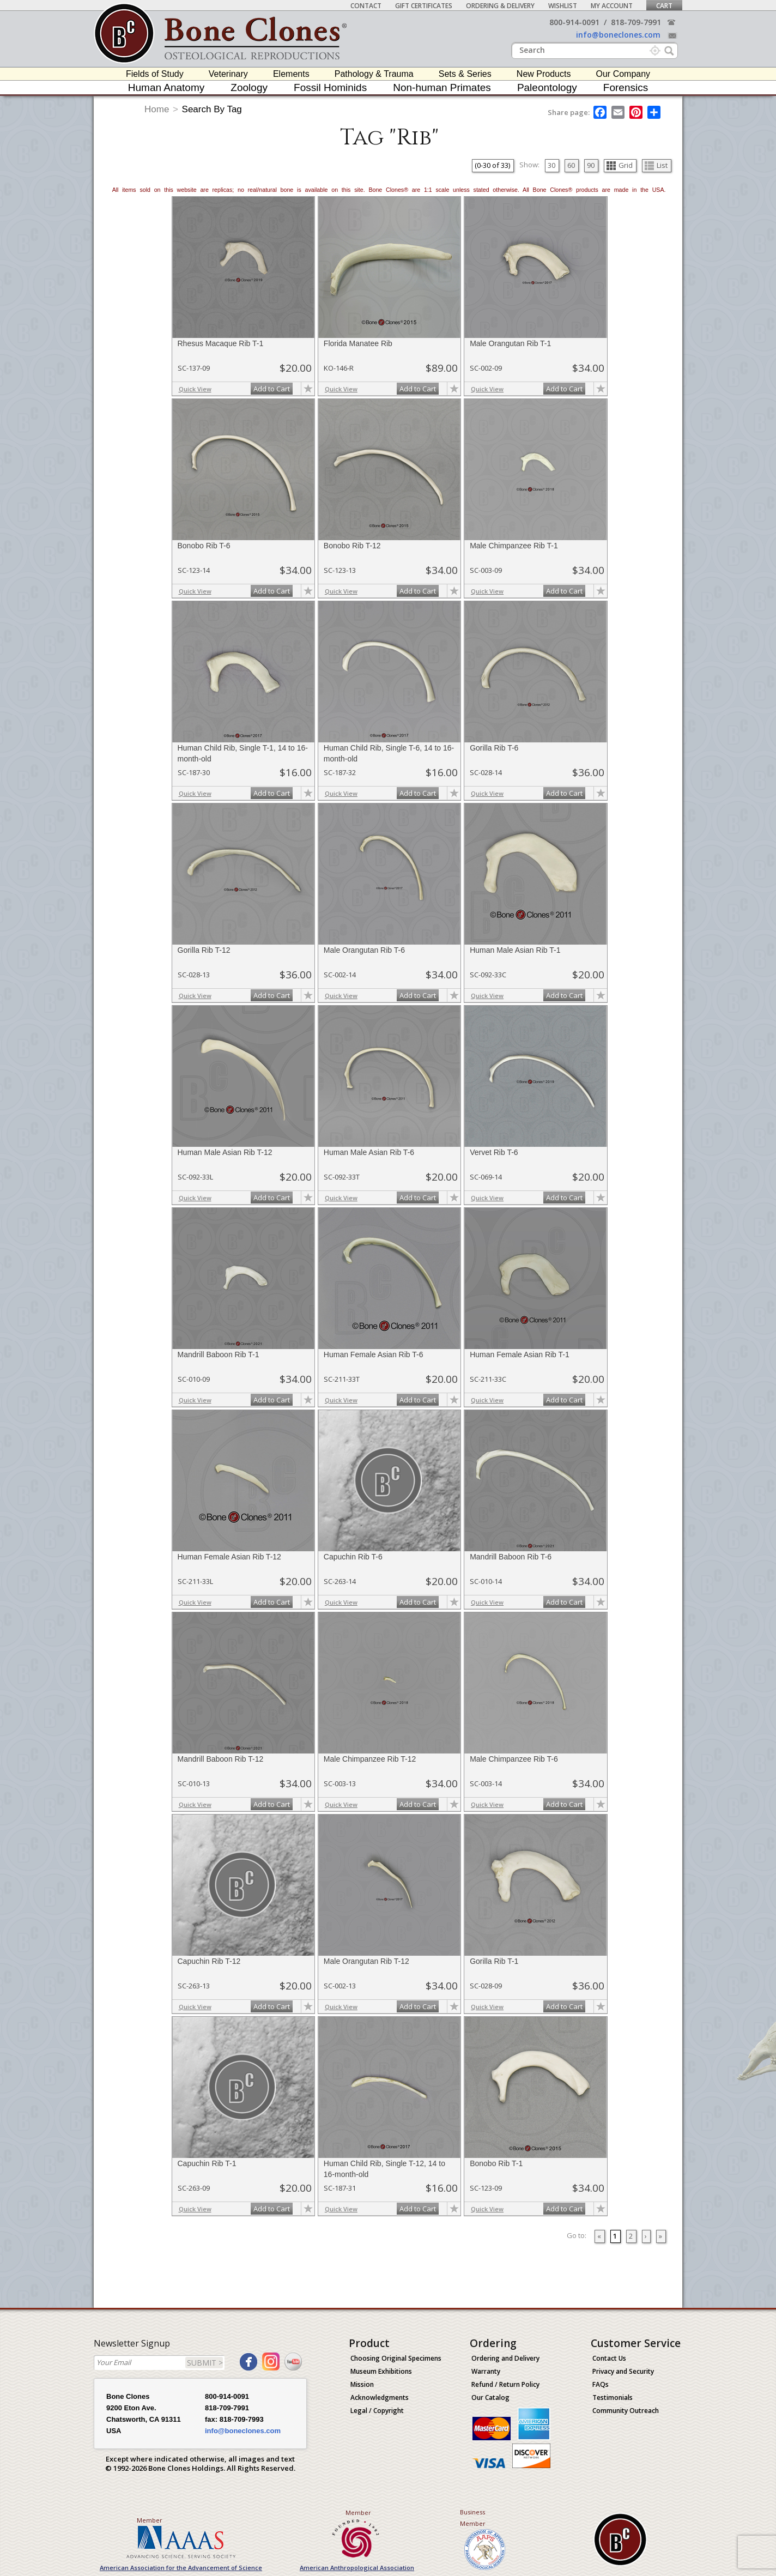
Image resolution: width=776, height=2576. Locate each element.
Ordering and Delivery (505, 2358)
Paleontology (547, 87)
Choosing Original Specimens (395, 2358)
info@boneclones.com (618, 34)
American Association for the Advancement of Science (181, 2567)
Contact (365, 5)
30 (551, 165)
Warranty (485, 2371)
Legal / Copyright (377, 2410)
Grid (620, 165)
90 (591, 165)
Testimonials (612, 2397)
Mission (362, 2384)
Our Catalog (490, 2397)
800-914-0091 (574, 22)
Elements (291, 73)
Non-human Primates (442, 87)
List (656, 165)
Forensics (625, 87)
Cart (664, 5)
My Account (612, 5)
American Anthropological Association (357, 2567)
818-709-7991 (636, 22)
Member (149, 2520)
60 (571, 165)
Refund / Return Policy (505, 2384)
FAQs (600, 2384)
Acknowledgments (379, 2397)
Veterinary (228, 73)
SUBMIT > (205, 2362)
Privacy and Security (623, 2371)
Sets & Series (465, 73)
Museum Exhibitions (381, 2371)
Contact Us (609, 2358)
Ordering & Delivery (500, 5)
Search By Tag (212, 109)
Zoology (249, 87)
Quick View (195, 389)
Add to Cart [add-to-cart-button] (271, 389)
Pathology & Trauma (374, 73)
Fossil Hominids (330, 87)
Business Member (473, 2517)
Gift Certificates (423, 5)
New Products (544, 73)
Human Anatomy (166, 87)
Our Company (623, 73)
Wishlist (562, 5)
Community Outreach (625, 2410)
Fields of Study (155, 73)
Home (156, 109)
